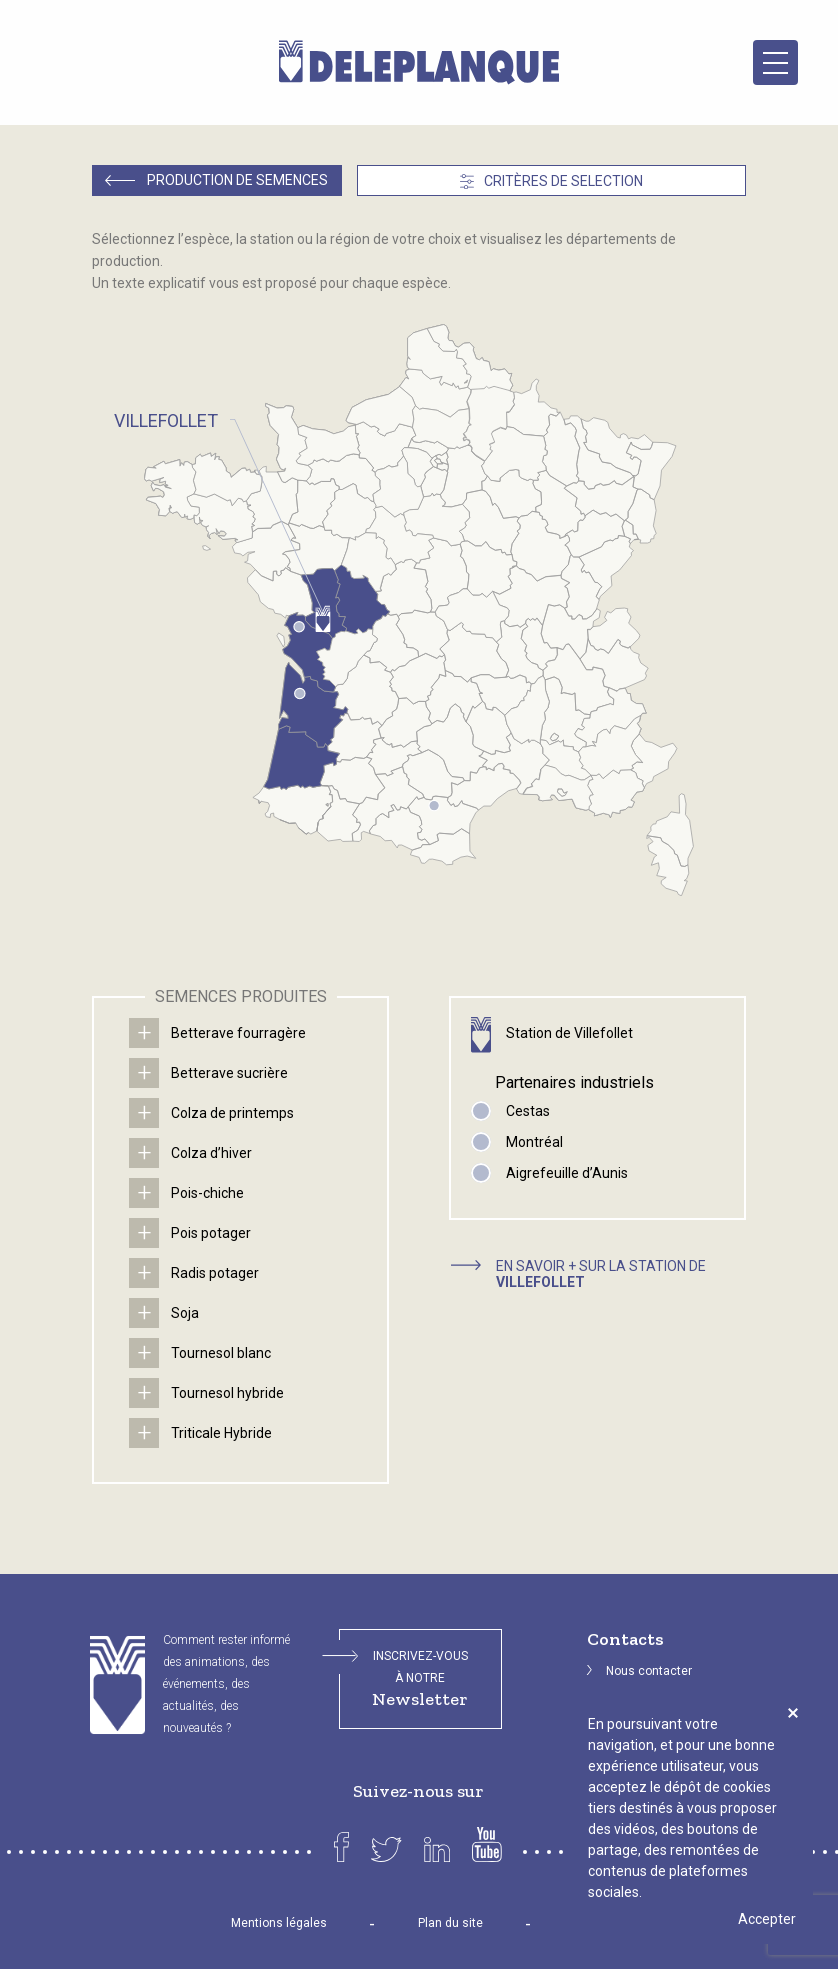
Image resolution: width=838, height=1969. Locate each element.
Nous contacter (649, 1671)
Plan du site (450, 1923)
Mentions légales (279, 1923)
